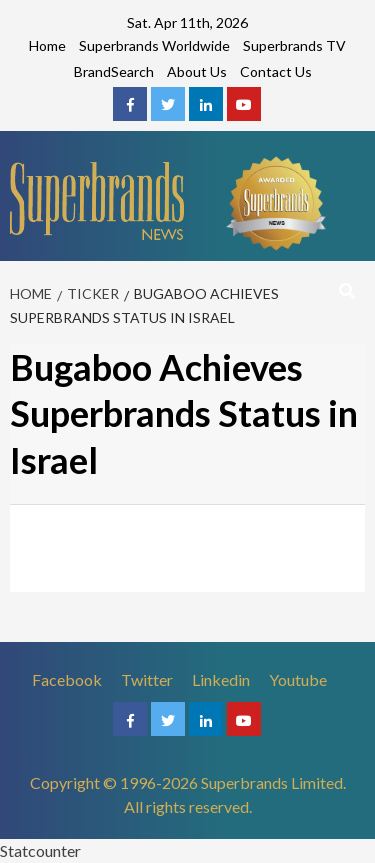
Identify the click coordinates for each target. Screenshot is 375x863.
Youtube (298, 679)
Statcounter (40, 850)
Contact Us (276, 71)
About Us (197, 71)
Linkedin (221, 679)
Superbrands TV (294, 45)
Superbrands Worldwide (154, 45)
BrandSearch (114, 71)
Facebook (67, 679)
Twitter (147, 679)
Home (47, 45)
